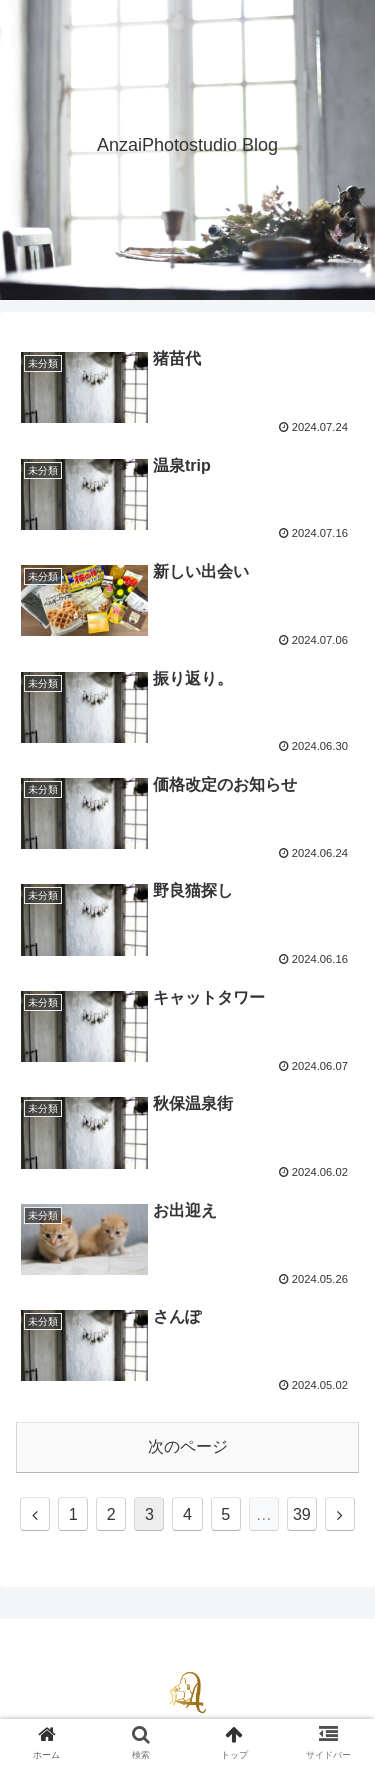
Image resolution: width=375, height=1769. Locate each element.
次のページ (188, 1446)
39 (302, 1514)
